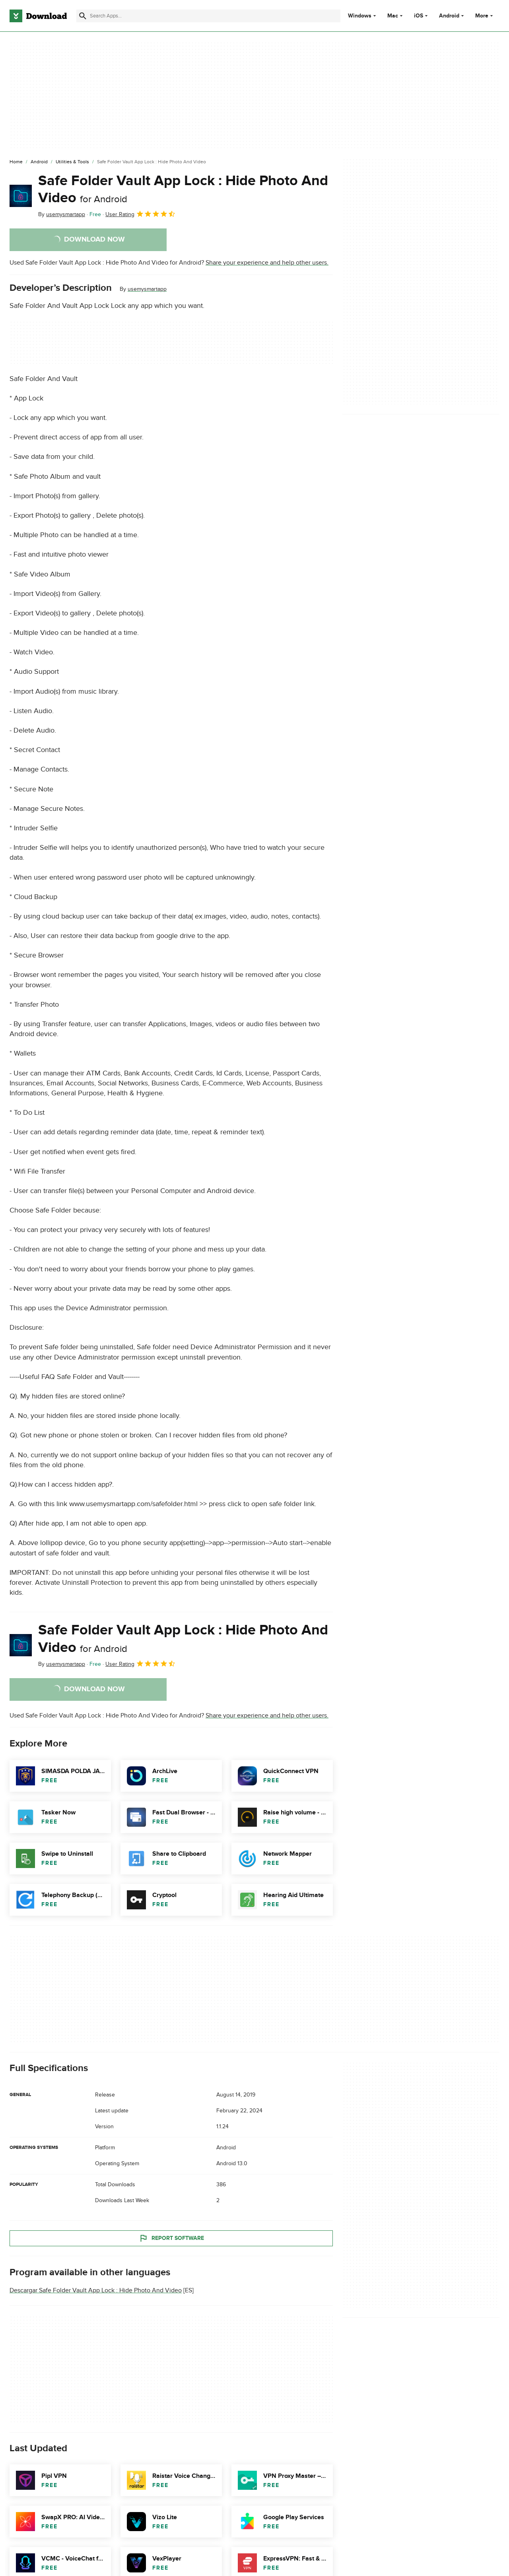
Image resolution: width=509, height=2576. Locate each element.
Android (449, 16)
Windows (359, 16)
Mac (392, 16)
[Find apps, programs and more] (208, 16)
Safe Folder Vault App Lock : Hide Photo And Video (183, 189)
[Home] (16, 162)
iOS (418, 16)
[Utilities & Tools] (72, 162)
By (61, 214)
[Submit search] (82, 16)
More (485, 15)
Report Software (171, 2238)
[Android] (39, 162)
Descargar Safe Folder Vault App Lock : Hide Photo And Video (96, 2290)
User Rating (140, 214)
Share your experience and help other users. (267, 263)
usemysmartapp (147, 289)
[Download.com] (38, 16)
